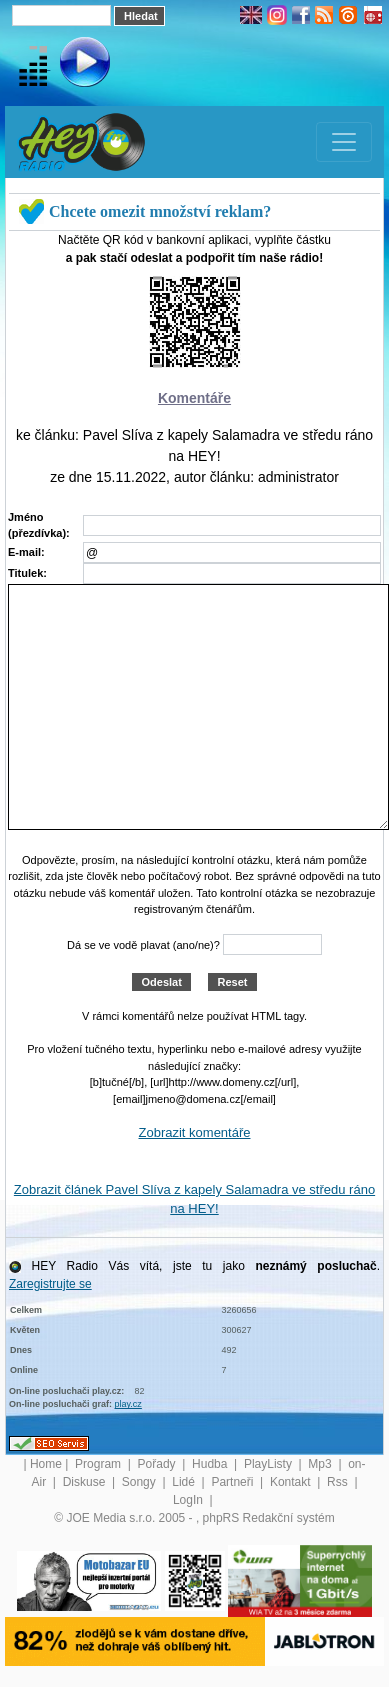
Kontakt (292, 1482)
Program (99, 1464)
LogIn (189, 1500)
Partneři (233, 1482)
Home (46, 1464)
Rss (339, 1482)
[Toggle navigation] (344, 142)
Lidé (185, 1482)
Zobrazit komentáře (195, 1132)
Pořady (158, 1464)
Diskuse (86, 1482)
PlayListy (269, 1464)
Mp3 (321, 1464)
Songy (140, 1482)
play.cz (128, 1404)
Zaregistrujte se (50, 1284)
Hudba (211, 1464)
